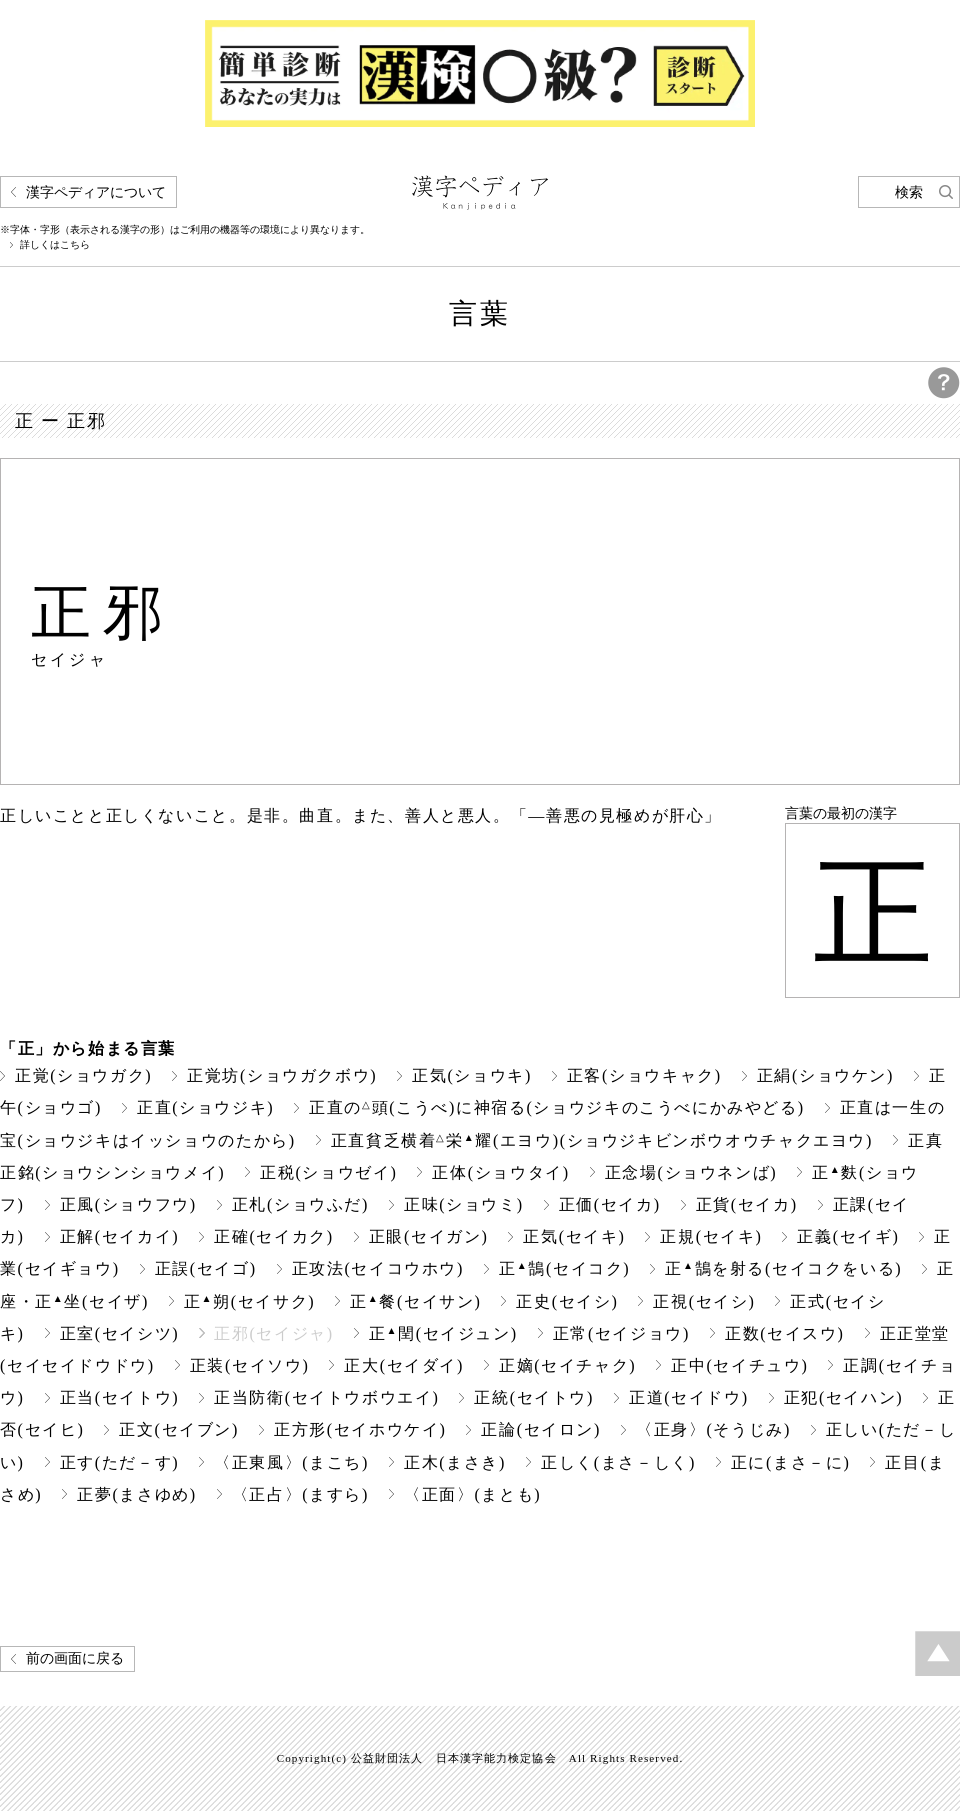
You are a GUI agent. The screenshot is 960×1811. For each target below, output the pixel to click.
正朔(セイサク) (249, 1301)
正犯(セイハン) (844, 1397)
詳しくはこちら (55, 245)
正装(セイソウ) (250, 1365)
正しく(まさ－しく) (618, 1462)
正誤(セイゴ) (206, 1268)
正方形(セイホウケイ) (360, 1429)
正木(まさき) (455, 1462)
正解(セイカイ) (120, 1236)
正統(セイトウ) (534, 1397)
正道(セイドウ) (689, 1397)
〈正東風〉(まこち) (291, 1462)
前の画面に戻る (75, 1658)
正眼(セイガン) (429, 1236)
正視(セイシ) (704, 1301)
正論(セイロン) (541, 1429)
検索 (909, 192)
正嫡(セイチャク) (567, 1365)
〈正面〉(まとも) (472, 1494)
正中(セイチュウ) (739, 1365)
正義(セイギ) (848, 1236)
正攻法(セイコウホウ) (378, 1268)
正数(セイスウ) (785, 1333)
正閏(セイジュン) (443, 1333)
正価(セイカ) (610, 1204)
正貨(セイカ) (747, 1204)
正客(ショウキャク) (644, 1075)
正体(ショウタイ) (500, 1172)
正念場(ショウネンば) (691, 1172)
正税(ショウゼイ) (328, 1172)
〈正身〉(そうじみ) (713, 1429)
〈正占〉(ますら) (300, 1494)
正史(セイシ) (567, 1301)
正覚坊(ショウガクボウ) (282, 1075)
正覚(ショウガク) (83, 1075)
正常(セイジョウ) (621, 1333)
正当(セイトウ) (120, 1397)
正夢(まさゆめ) (137, 1494)
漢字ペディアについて (96, 192)
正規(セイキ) (711, 1236)
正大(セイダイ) (404, 1365)
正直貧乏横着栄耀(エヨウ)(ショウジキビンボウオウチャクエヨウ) (602, 1140)
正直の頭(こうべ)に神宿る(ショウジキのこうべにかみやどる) (556, 1107)
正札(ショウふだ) (300, 1204)
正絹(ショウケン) (825, 1075)
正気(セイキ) (574, 1236)
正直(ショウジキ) (205, 1107)
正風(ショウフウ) (128, 1204)
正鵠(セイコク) (564, 1268)
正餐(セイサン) (415, 1301)
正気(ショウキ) (472, 1075)
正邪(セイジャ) (274, 1333)
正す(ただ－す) (120, 1462)
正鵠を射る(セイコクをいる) (783, 1268)
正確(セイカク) (274, 1236)
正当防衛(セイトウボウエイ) (326, 1397)
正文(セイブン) (179, 1429)
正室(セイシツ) (120, 1333)
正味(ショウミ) (464, 1204)
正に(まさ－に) (791, 1462)
